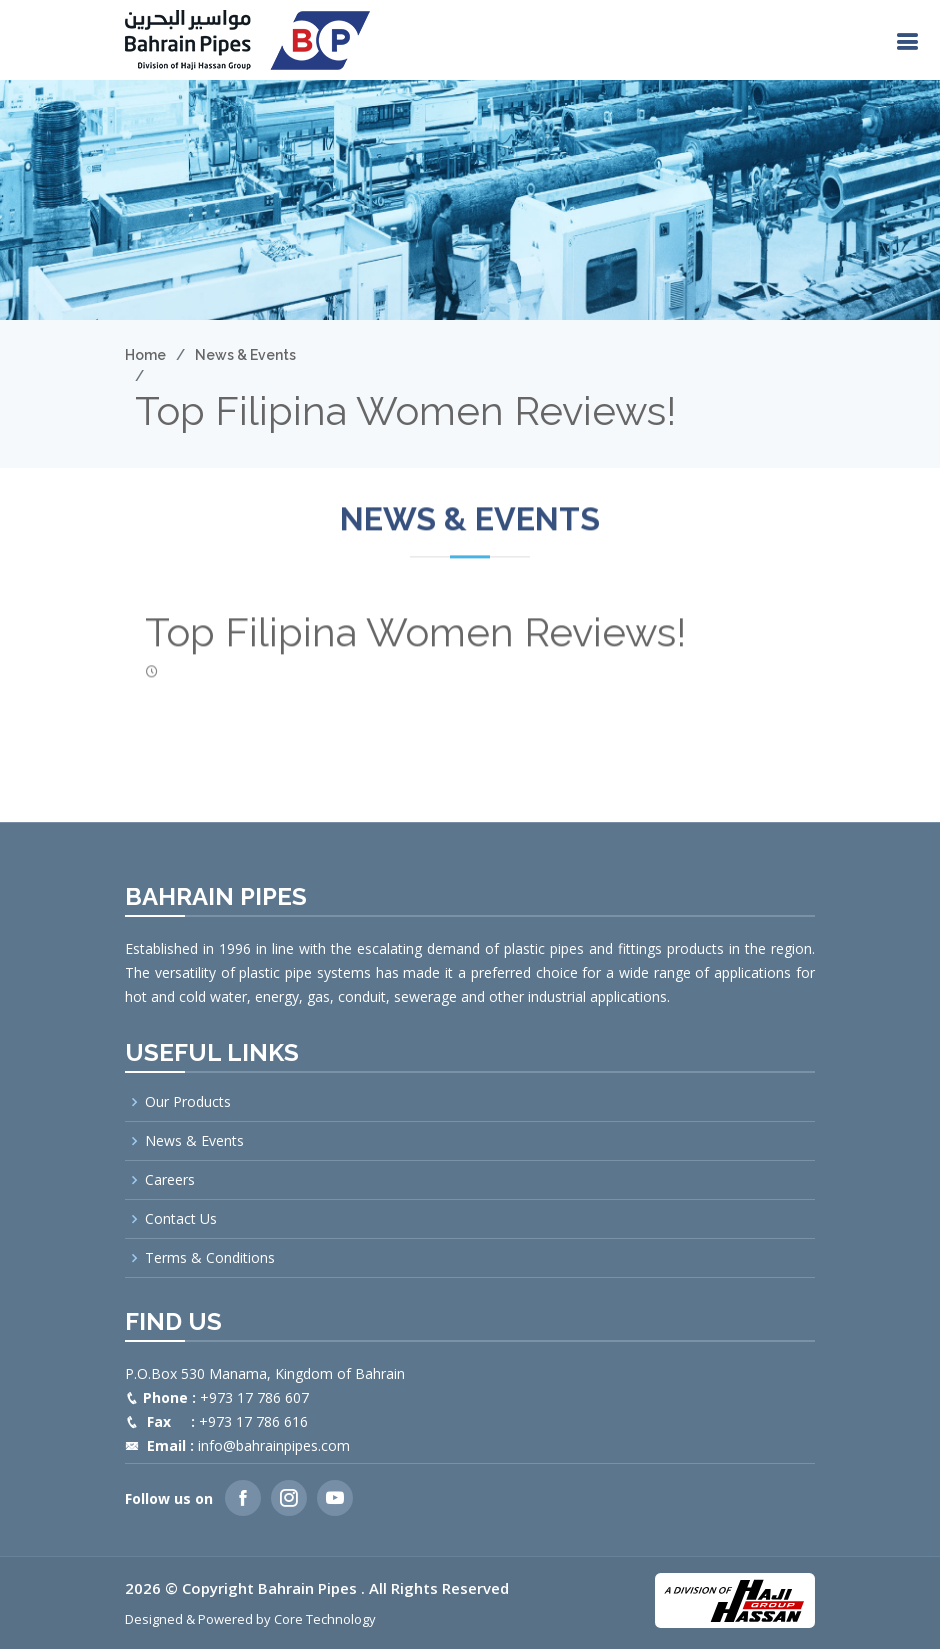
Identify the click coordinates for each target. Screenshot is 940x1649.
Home (145, 355)
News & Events (245, 355)
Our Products (188, 1102)
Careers (170, 1180)
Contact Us (181, 1219)
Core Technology (325, 1619)
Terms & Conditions (210, 1258)
